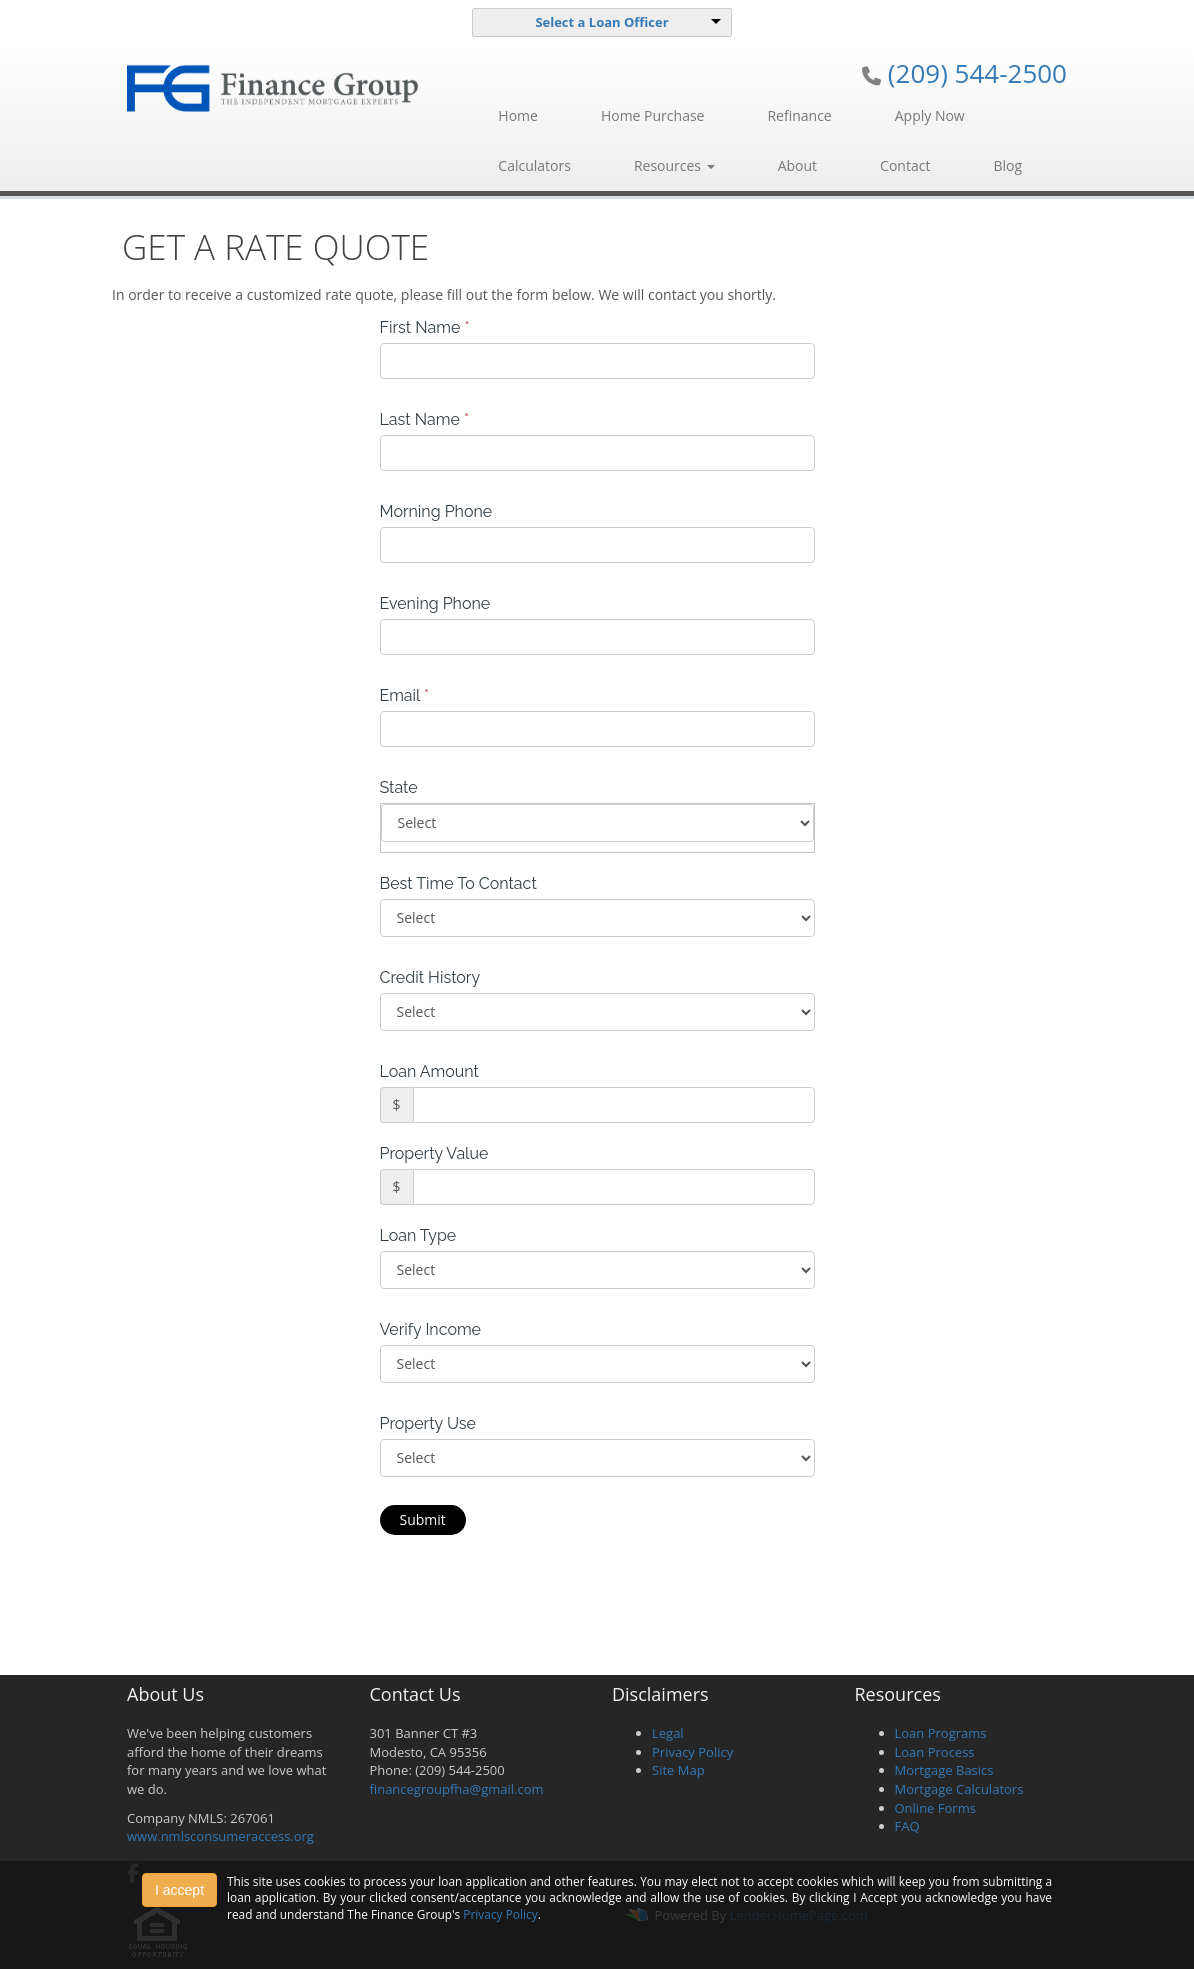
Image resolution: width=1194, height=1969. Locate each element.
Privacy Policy (692, 1752)
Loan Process (935, 1752)
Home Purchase (653, 115)
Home (518, 115)
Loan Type (418, 1235)
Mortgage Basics (944, 1770)
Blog (1007, 165)
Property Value (434, 1153)
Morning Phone (436, 511)
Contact (905, 165)
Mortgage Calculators (959, 1789)
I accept (179, 1890)
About (797, 165)
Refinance (799, 115)
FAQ (907, 1826)
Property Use (428, 1423)
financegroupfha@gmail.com (457, 1789)
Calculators (534, 165)
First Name (425, 327)
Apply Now (930, 115)
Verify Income (431, 1329)
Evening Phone (435, 603)
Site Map (678, 1770)
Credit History (430, 977)
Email (405, 695)
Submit (423, 1519)
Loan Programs (941, 1733)
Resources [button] (674, 165)
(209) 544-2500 (977, 73)
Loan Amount (429, 1071)
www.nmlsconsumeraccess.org (220, 1836)
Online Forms (935, 1808)
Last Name (425, 419)
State (399, 787)
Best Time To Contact (458, 883)
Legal (668, 1733)
